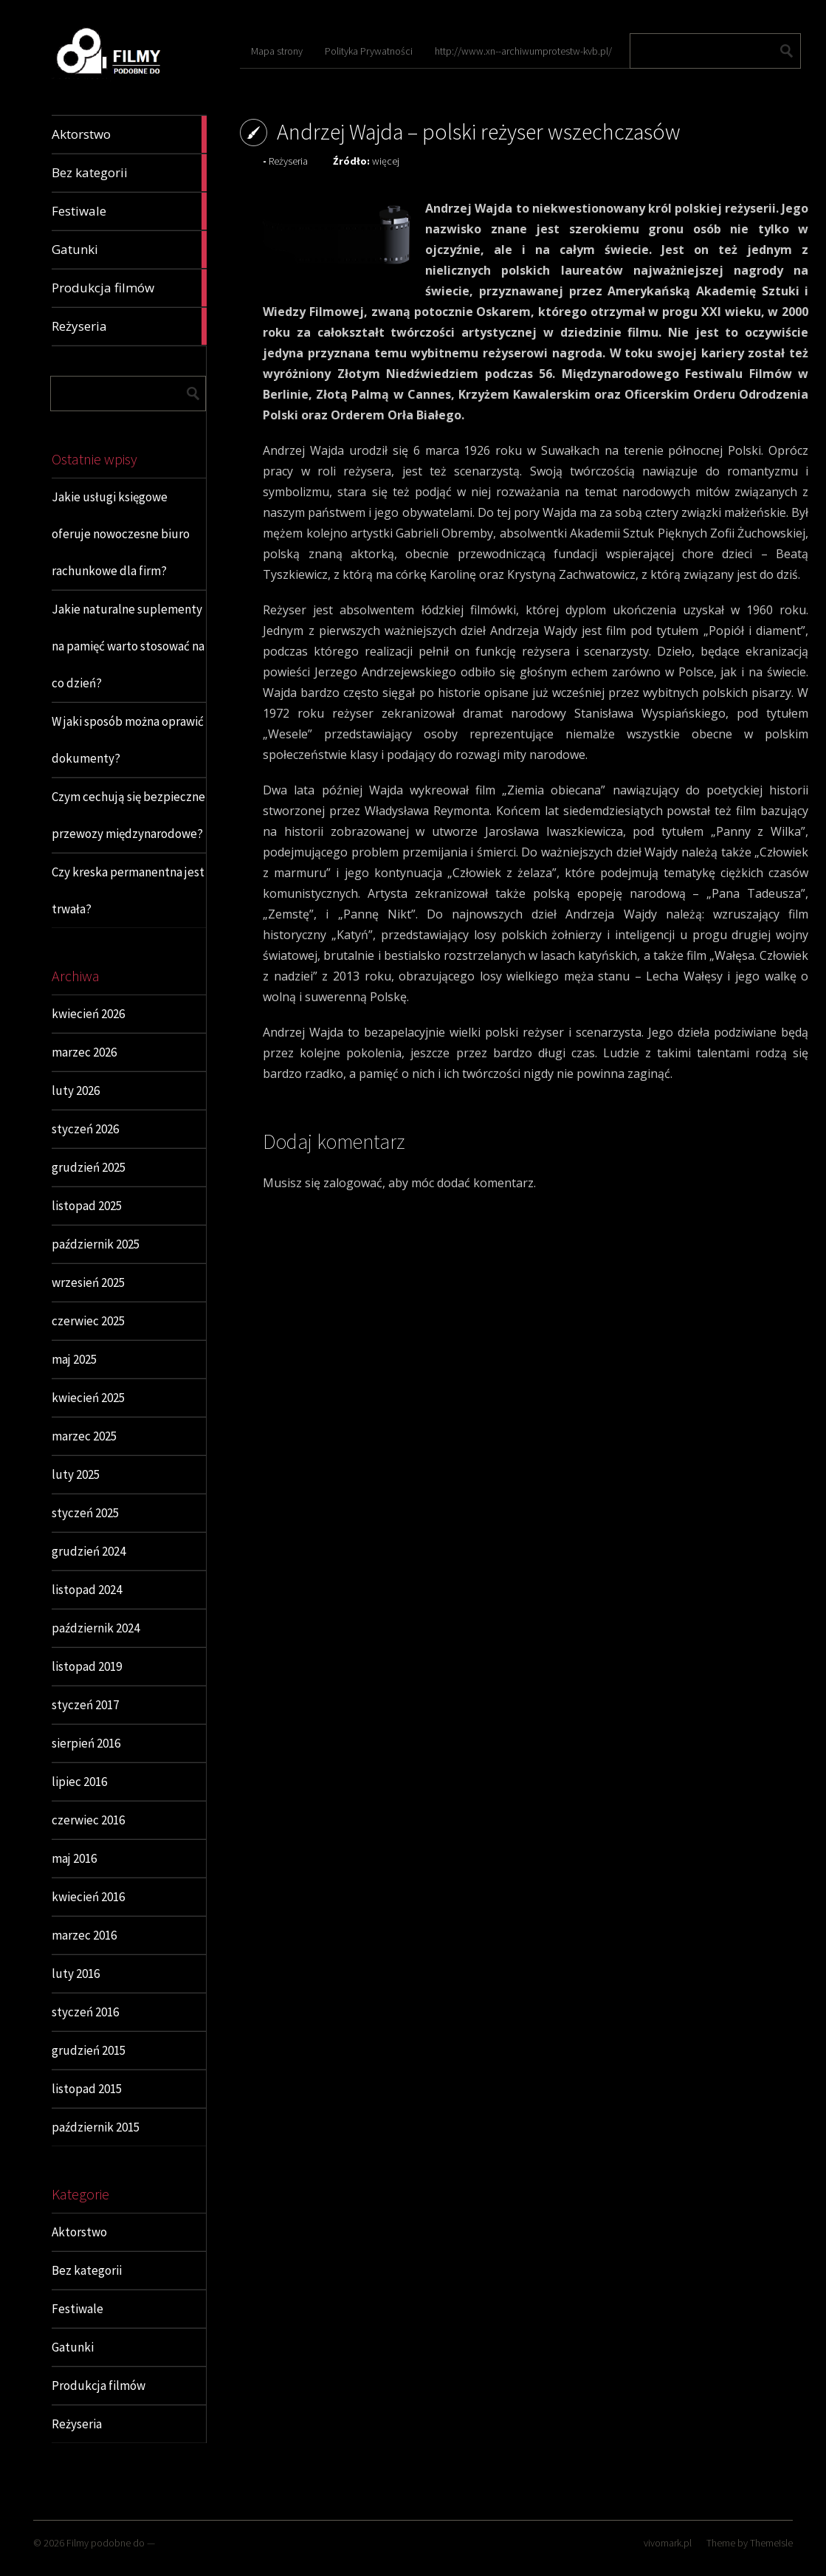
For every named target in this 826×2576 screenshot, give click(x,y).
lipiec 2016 (79, 1781)
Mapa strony (277, 51)
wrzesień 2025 (88, 1282)
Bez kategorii (87, 2270)
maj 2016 (74, 1858)
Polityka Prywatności (369, 51)
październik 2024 (96, 1628)
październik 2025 (96, 1244)
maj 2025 (74, 1359)
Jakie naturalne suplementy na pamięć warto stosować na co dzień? (128, 646)
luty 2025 (76, 1474)
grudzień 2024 (88, 1551)
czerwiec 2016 (88, 1820)
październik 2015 (96, 2127)
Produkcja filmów (98, 2385)
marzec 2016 (84, 1935)
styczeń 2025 (85, 1513)
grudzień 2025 (88, 1167)
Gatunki (73, 2347)
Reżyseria (77, 2424)
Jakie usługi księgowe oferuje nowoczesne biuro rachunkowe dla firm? (121, 534)
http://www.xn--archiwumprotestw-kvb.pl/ (523, 51)
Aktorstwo (79, 2232)
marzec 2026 (84, 1052)
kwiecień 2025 (88, 1398)
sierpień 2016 (86, 1743)
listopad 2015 (87, 2089)
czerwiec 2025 (88, 1321)
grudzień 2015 (88, 2050)
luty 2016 (76, 1973)
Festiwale (77, 2309)
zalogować (352, 1183)
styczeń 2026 (85, 1129)
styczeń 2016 (85, 2012)
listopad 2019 (87, 1666)
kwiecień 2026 (88, 1014)
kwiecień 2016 (88, 1897)
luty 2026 (76, 1090)
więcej (385, 161)
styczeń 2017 (85, 1705)
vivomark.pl (668, 2542)
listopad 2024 (87, 1589)
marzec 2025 (84, 1436)
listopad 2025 (87, 1206)
